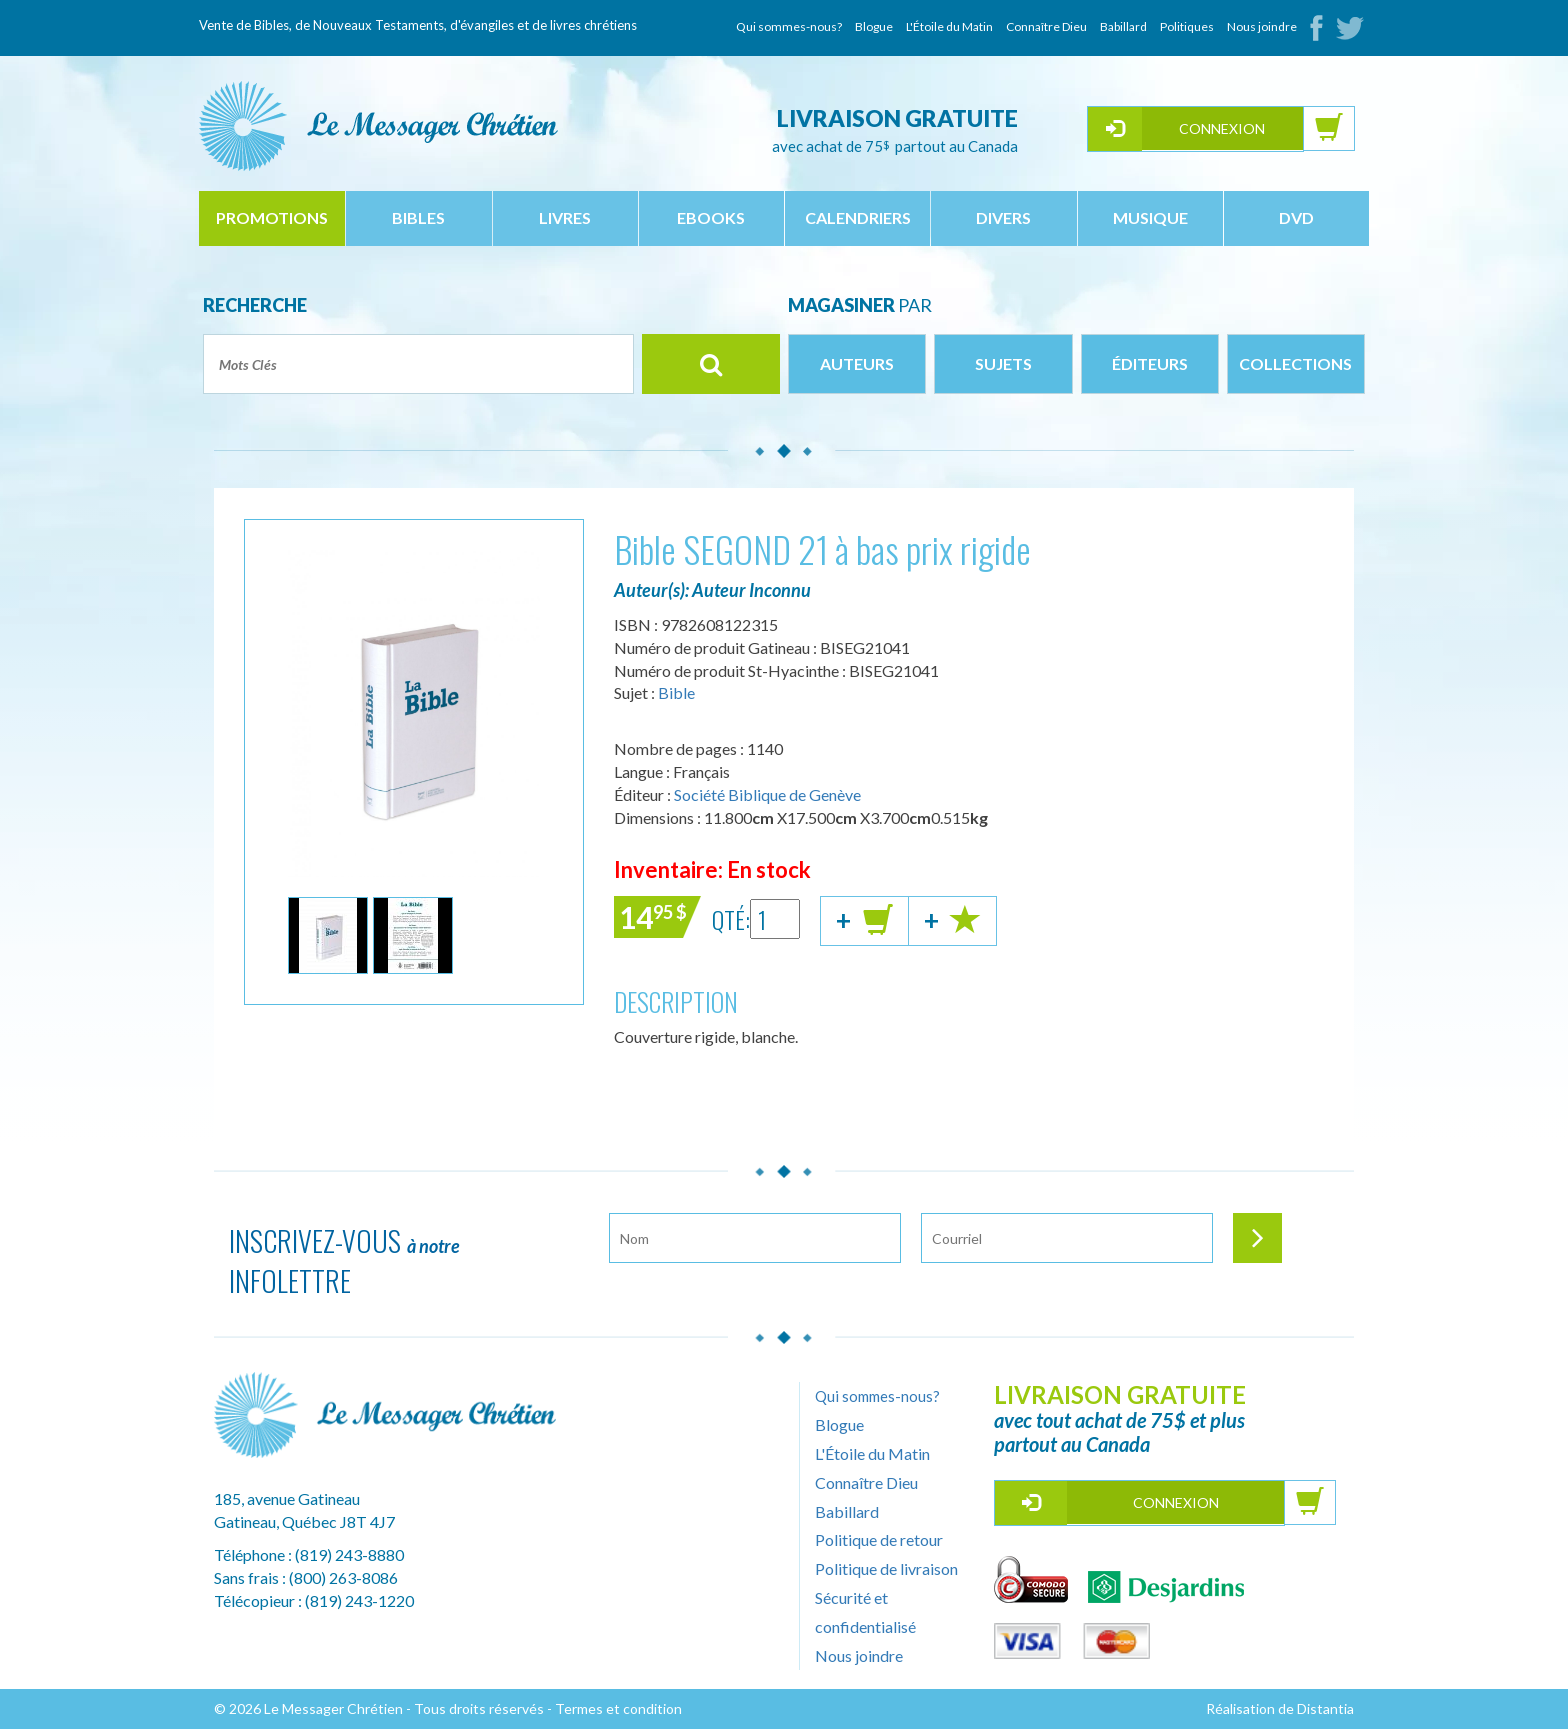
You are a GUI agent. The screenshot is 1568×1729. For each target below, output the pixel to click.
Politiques (1187, 26)
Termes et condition (618, 1708)
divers (1003, 217)
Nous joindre (1262, 26)
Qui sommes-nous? (789, 26)
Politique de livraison (886, 1568)
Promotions (272, 217)
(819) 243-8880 (349, 1554)
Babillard (1123, 26)
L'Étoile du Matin (949, 26)
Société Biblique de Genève (767, 794)
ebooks (711, 217)
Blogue (874, 26)
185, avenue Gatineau (287, 1498)
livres (565, 217)
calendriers (858, 217)
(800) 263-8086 (343, 1577)
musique (1150, 217)
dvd (1296, 217)
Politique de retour (879, 1539)
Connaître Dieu (1046, 26)
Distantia (1325, 1708)
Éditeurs (1150, 363)
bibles (418, 217)
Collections (1295, 363)
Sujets (1003, 363)
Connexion (1222, 128)
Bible (676, 692)
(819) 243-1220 (359, 1600)
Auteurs (857, 363)
